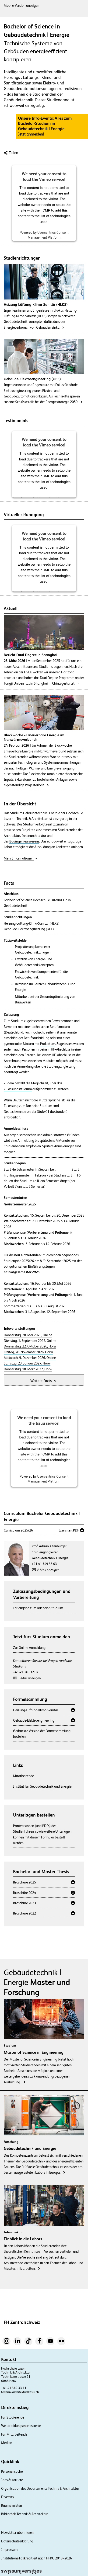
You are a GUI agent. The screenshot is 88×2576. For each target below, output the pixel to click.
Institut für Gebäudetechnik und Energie (42, 1786)
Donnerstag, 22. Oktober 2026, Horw (30, 1346)
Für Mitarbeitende (14, 2434)
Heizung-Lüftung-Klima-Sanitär (35, 1710)
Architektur (12, 836)
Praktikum (47, 1044)
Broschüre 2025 (24, 1882)
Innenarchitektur (33, 836)
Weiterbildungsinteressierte (21, 2426)
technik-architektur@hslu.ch (20, 2392)
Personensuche (12, 2471)
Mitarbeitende (23, 1776)
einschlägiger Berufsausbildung (26, 1038)
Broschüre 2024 (24, 1893)
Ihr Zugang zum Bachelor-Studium (38, 1608)
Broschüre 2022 (24, 1913)
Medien (6, 2443)
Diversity (7, 2497)
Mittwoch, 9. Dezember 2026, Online (30, 1358)
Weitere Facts (43, 1380)
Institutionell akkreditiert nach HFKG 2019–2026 (36, 2558)
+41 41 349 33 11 (13, 2388)
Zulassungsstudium (18, 1089)
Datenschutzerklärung (17, 2541)
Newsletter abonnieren (17, 2532)
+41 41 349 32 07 (25, 1672)
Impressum (9, 2550)
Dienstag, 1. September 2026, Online (30, 1341)
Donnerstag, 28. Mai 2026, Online (28, 1335)
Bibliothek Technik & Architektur (24, 2514)
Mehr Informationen (20, 858)
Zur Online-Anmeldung (29, 1648)
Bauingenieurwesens (24, 841)
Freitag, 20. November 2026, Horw (28, 1352)
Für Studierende (12, 2417)
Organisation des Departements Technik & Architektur (40, 2488)
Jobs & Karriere (12, 2480)
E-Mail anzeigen (48, 1570)
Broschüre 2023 (24, 1903)
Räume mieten (11, 2505)
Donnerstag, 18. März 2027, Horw (28, 1369)
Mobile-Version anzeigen (21, 5)
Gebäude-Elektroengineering (33, 1720)
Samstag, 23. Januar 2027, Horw (27, 1363)
